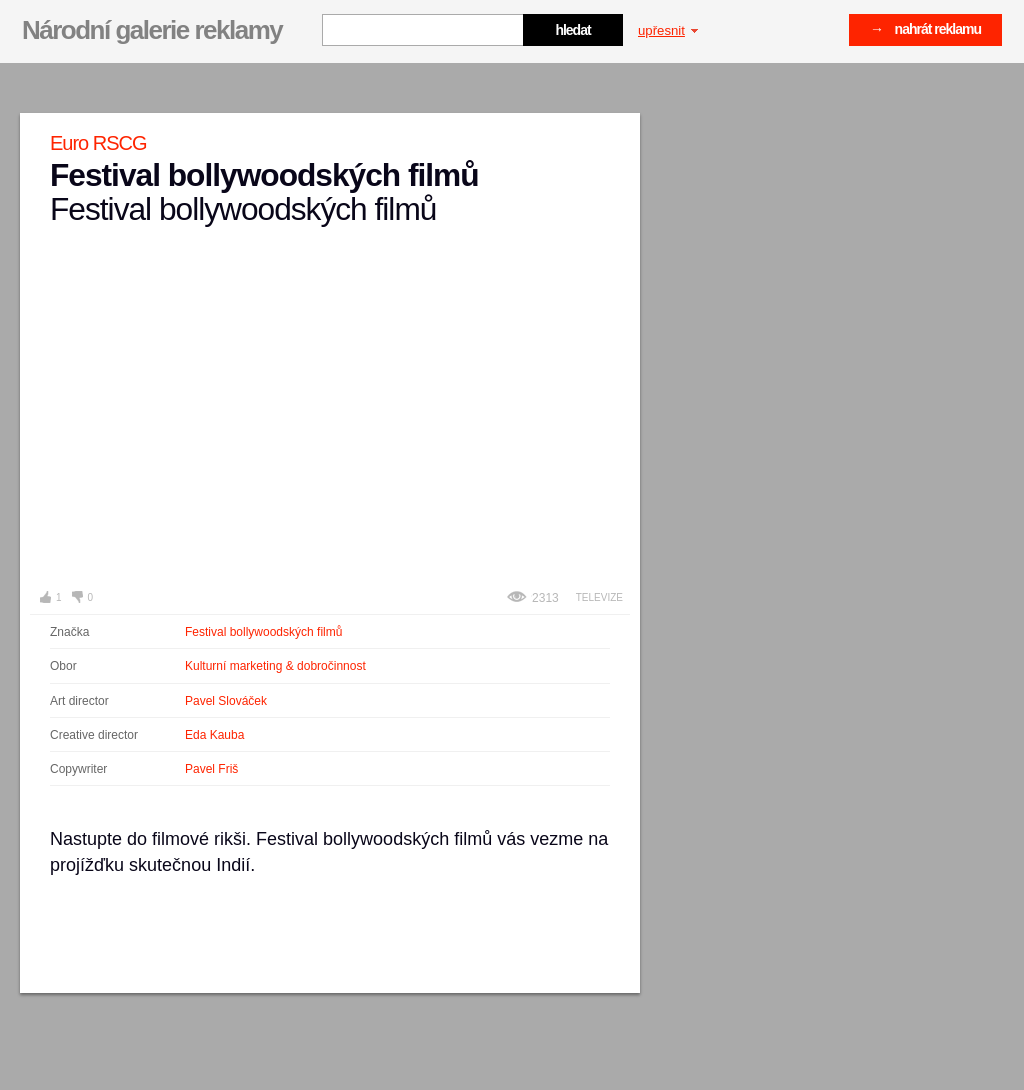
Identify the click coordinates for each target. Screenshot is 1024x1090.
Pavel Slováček (226, 701)
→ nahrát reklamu (925, 29)
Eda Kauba (214, 735)
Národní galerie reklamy (152, 30)
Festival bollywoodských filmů (263, 632)
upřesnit (668, 30)
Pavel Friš (211, 769)
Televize (599, 597)
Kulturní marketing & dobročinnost (275, 666)
